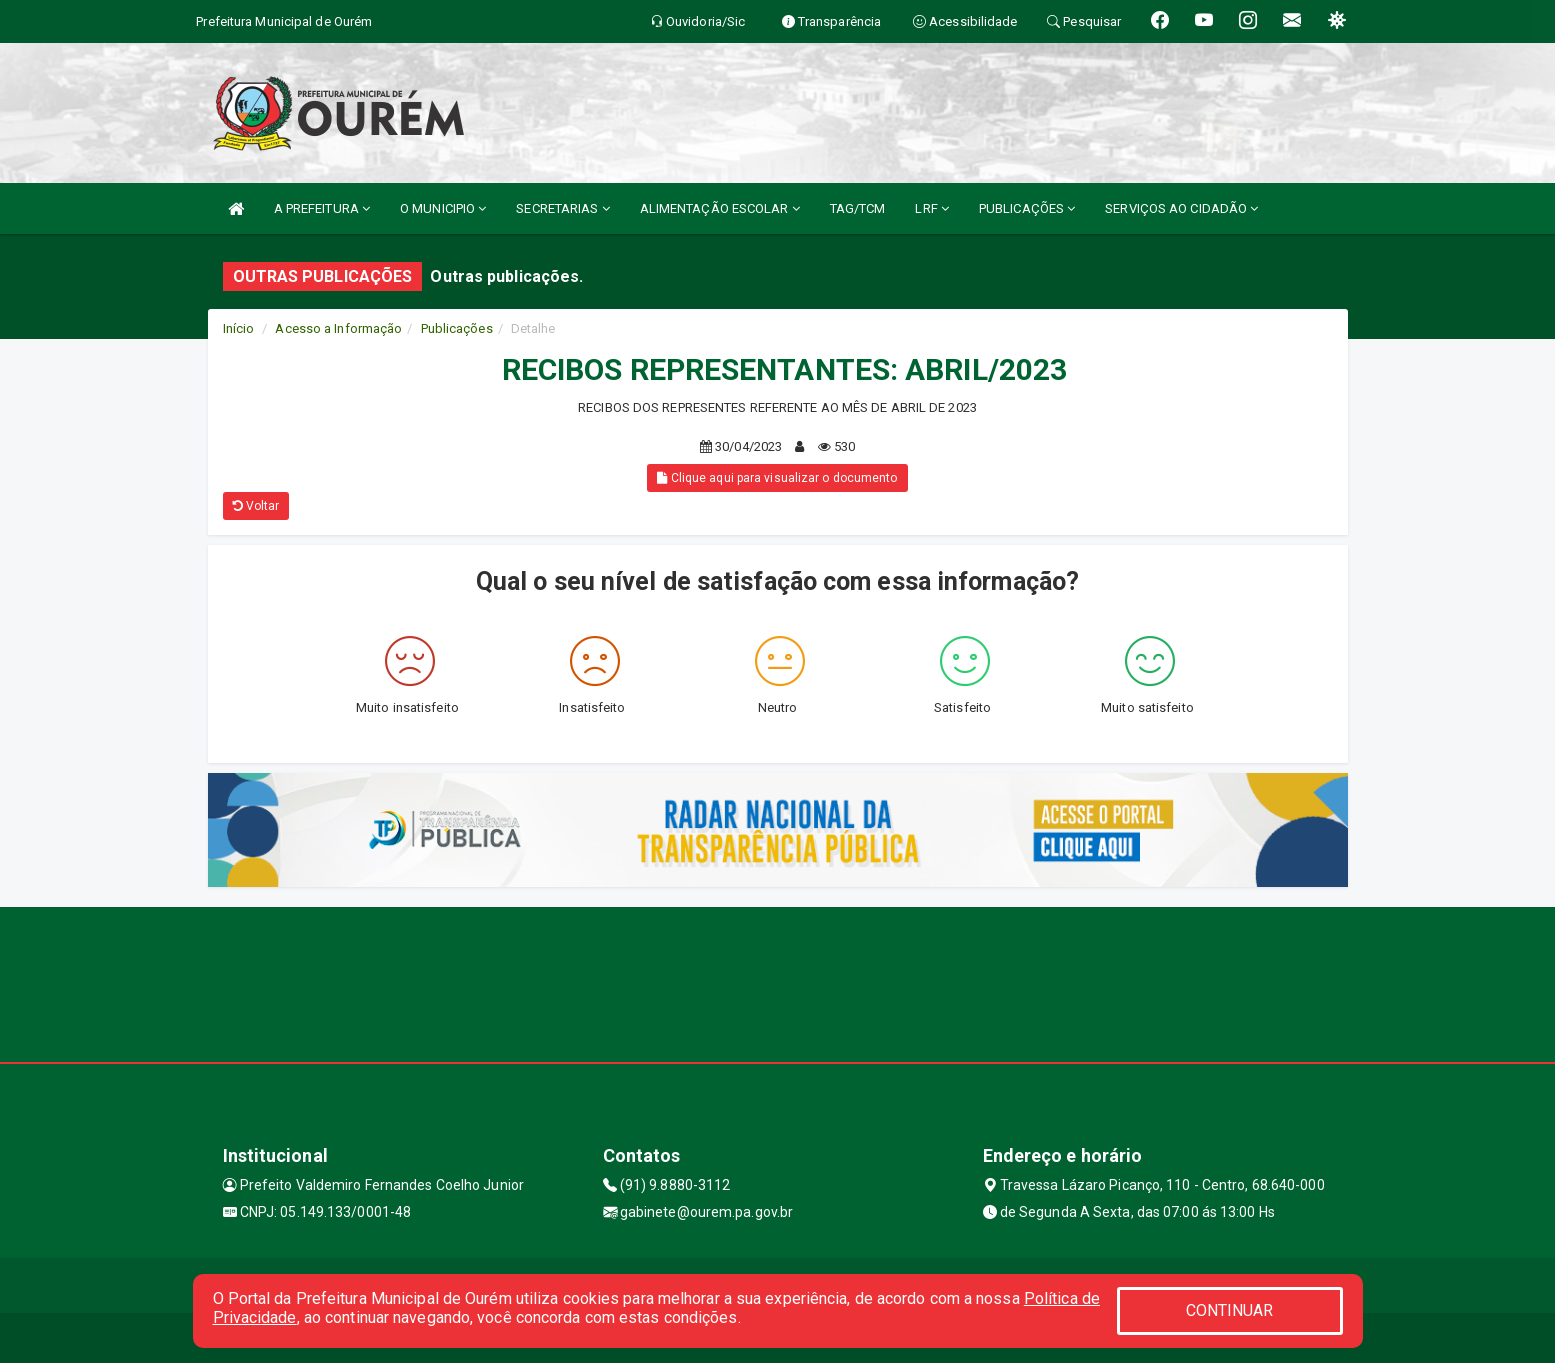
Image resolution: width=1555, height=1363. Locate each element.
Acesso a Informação (338, 328)
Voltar (256, 506)
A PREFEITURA (322, 208)
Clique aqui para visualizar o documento (777, 478)
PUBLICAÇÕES (1027, 208)
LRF (932, 208)
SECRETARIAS (562, 208)
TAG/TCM (858, 208)
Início (239, 328)
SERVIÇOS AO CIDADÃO (1181, 208)
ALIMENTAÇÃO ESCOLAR (720, 208)
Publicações (457, 328)
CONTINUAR (1230, 1310)
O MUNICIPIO (443, 208)
